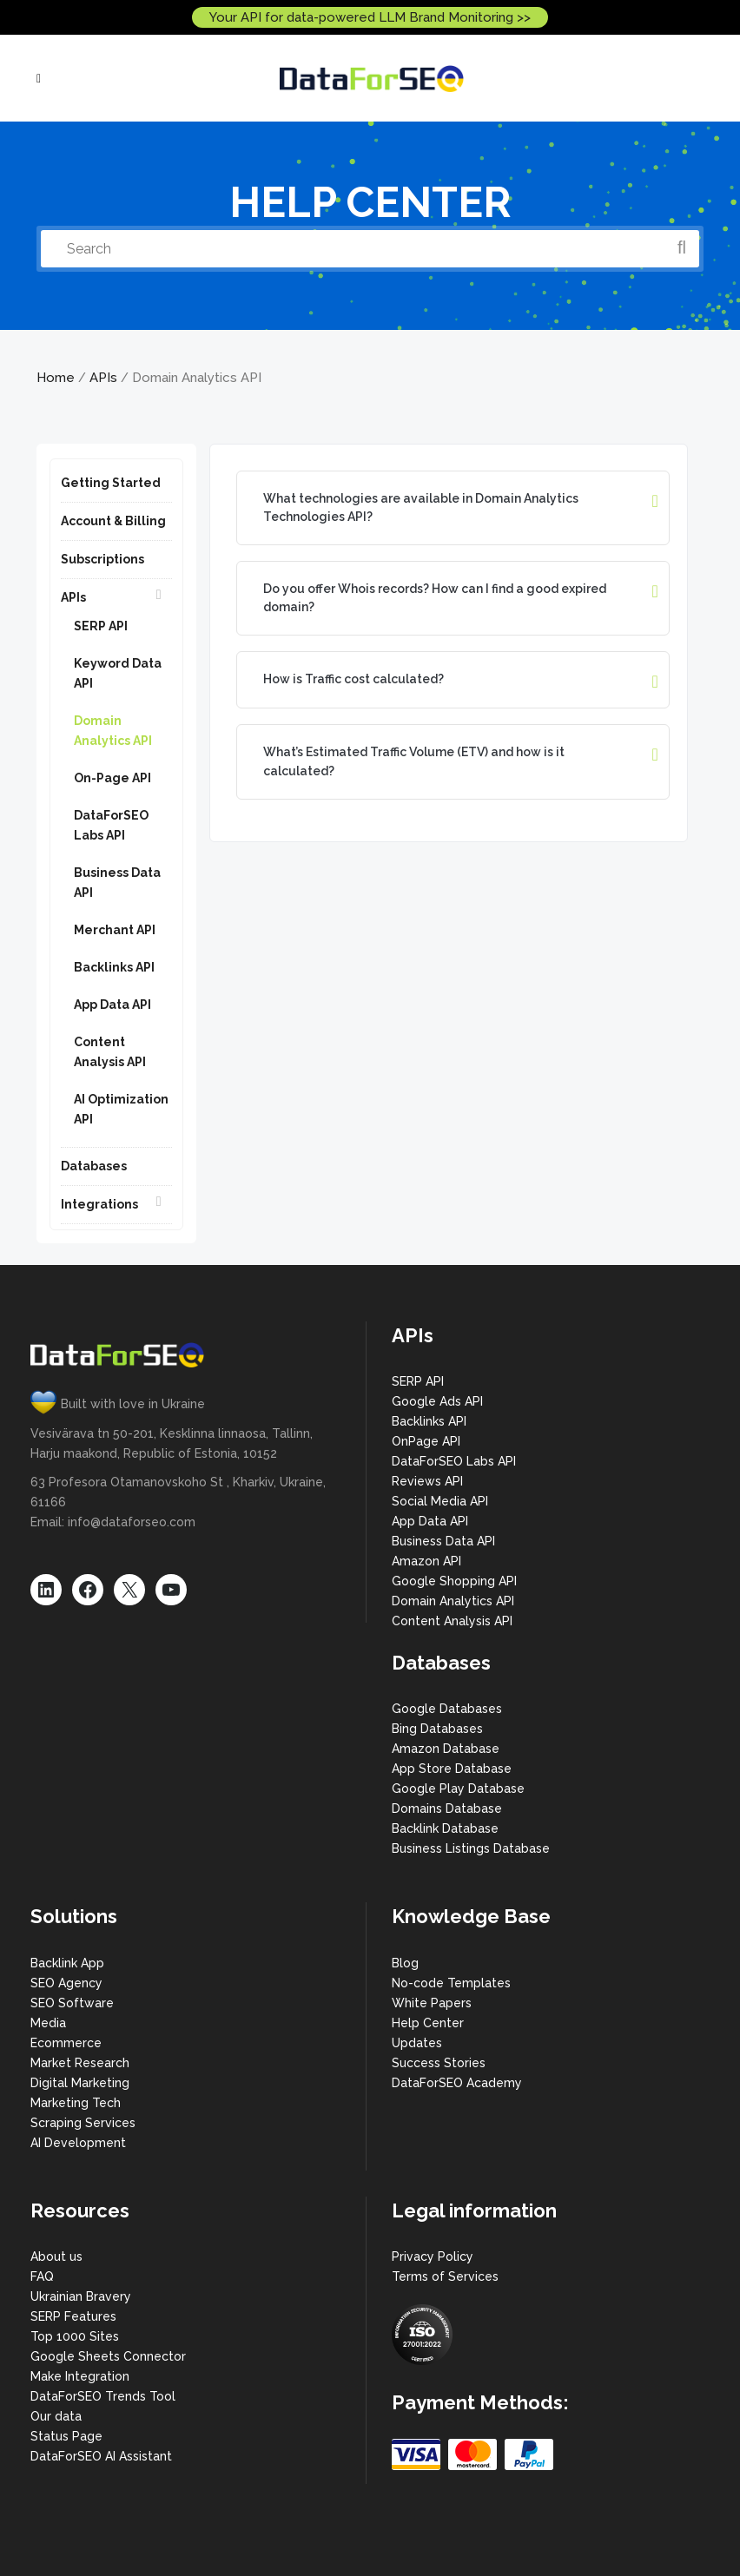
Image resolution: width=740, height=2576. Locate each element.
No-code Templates (451, 1983)
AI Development (78, 2143)
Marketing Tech (75, 2103)
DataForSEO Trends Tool (102, 2396)
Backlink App (67, 1963)
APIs (103, 377)
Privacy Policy (432, 2256)
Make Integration (79, 2376)
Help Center (428, 2023)
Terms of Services (445, 2276)
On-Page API (112, 778)
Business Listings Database (471, 1848)
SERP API (101, 626)
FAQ (42, 2276)
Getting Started (111, 483)
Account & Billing (113, 521)
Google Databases (447, 1709)
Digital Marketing (79, 2083)
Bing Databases (437, 1729)
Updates (417, 2043)
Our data (56, 2416)
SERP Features (73, 2316)
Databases (94, 1166)
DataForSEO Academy (457, 2083)
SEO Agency (66, 1983)
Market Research (79, 2063)
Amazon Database (445, 1749)
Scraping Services (82, 2123)
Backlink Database (445, 1828)
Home (55, 377)
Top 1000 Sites (74, 2336)
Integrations (99, 1204)
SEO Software (72, 2003)
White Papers (432, 2003)
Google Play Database (458, 1788)
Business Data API (443, 1541)
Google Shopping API (454, 1581)
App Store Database (452, 1769)
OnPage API (426, 1441)
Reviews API (427, 1481)
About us (56, 2256)
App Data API (112, 1004)
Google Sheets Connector (108, 2356)
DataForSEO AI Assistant (101, 2456)
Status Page (66, 2436)
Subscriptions (102, 559)
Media (48, 2023)
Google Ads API (437, 1401)
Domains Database (447, 1808)
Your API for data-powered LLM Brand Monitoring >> (370, 17)
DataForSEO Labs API (454, 1461)
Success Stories (439, 2063)
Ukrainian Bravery (80, 2296)
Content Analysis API (452, 1621)
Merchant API (114, 930)
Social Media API (440, 1501)
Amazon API (426, 1561)
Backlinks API (114, 967)
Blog (405, 1963)
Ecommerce (66, 2043)
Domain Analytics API (453, 1601)
